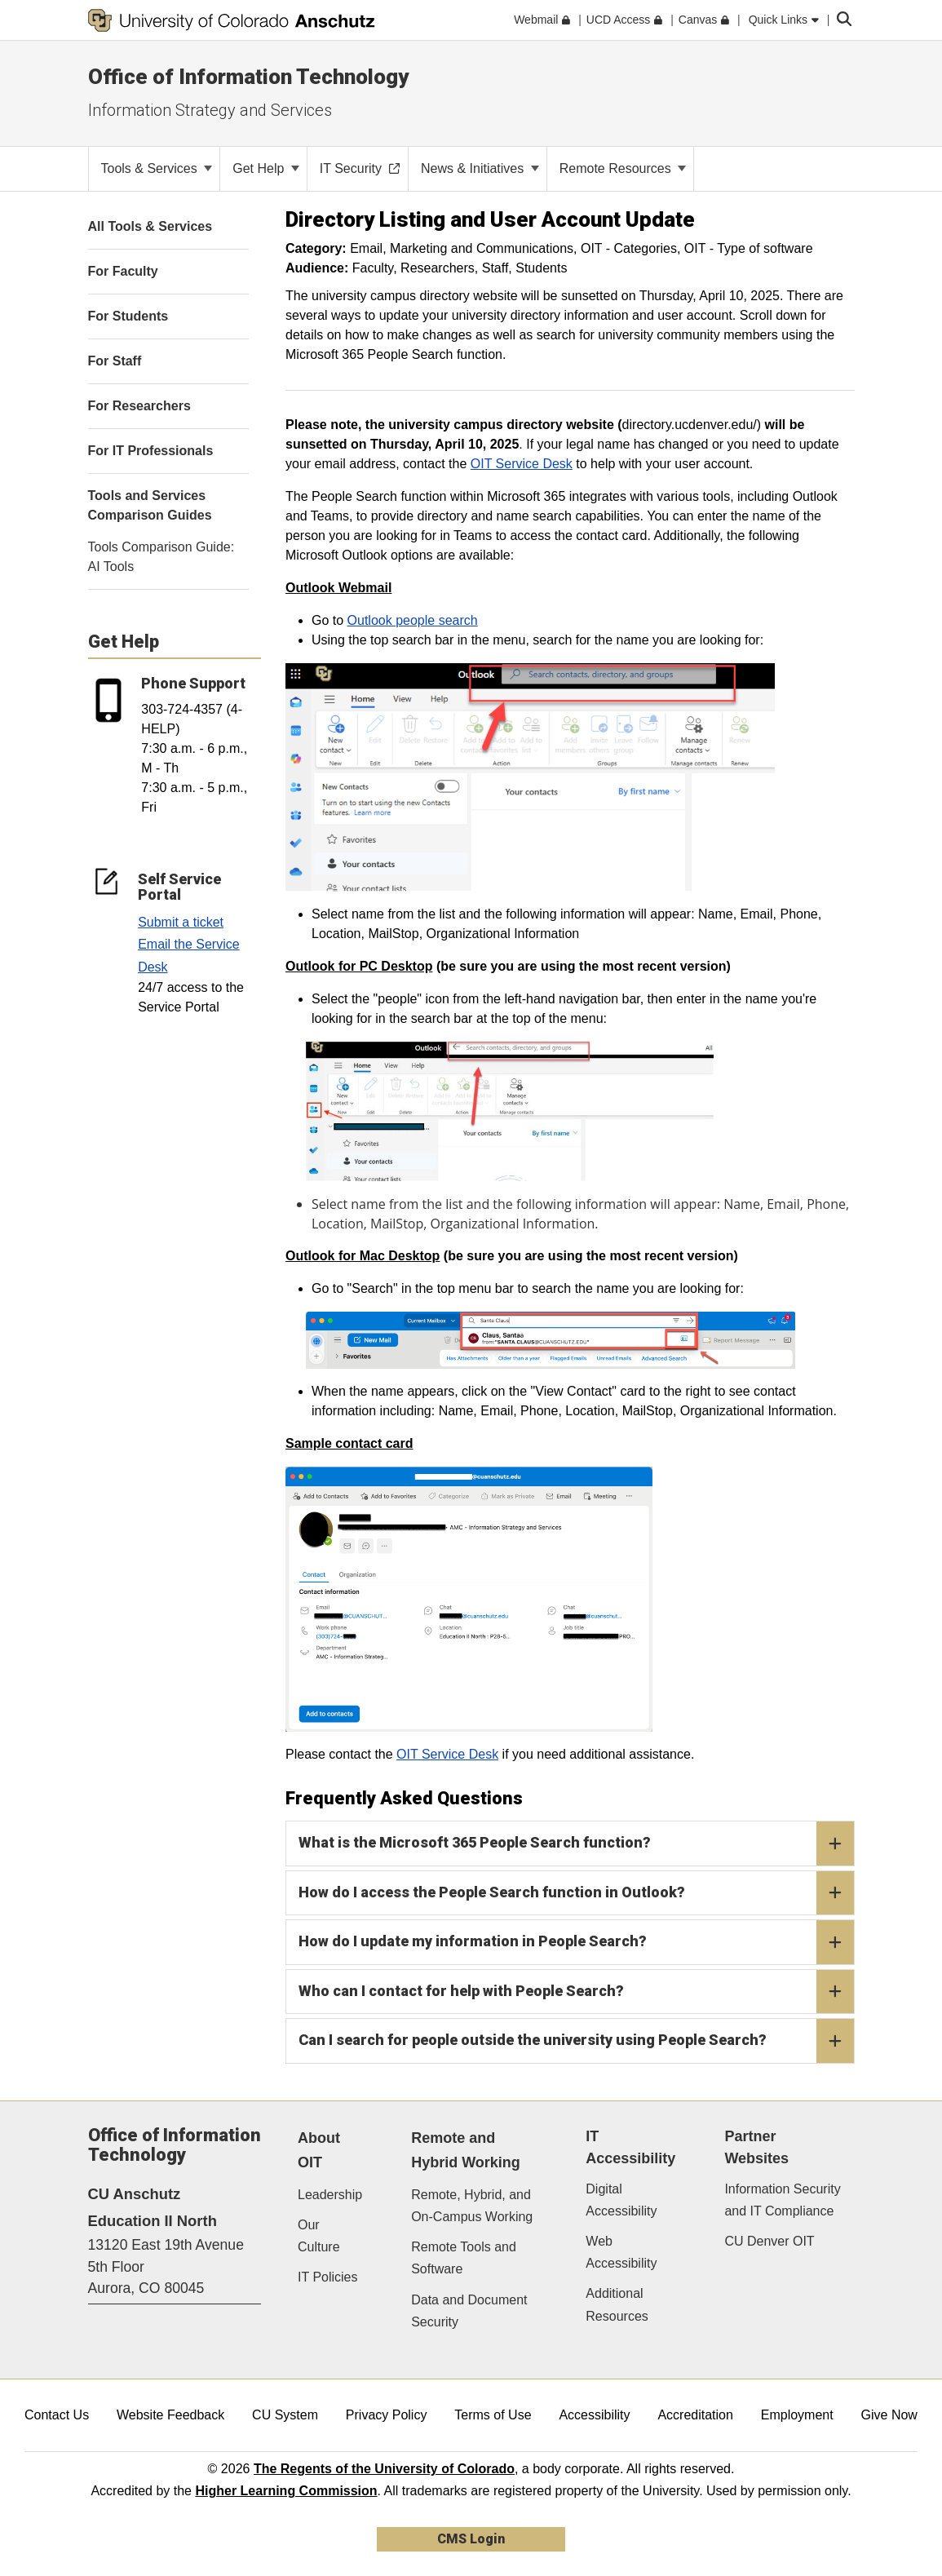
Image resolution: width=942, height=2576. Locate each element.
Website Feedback (170, 2415)
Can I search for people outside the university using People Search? (576, 2041)
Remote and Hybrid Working (465, 2150)
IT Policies (328, 2277)
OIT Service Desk (522, 464)
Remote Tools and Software (463, 2258)
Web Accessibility (621, 2252)
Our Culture (319, 2236)
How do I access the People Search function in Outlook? (576, 1893)
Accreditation (695, 2415)
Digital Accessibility (621, 2200)
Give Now (889, 2415)
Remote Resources (622, 168)
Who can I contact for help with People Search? (576, 1992)
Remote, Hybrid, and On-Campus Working (472, 2206)
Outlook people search (412, 620)
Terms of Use (492, 2415)
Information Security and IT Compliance (782, 2200)
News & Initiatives (480, 168)
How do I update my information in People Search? (576, 1942)
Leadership (330, 2195)
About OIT (319, 2150)
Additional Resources (617, 2304)
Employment (797, 2415)
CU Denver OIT (769, 2241)
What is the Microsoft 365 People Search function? (576, 1843)
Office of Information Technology (248, 76)
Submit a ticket (180, 922)
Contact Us (56, 2415)
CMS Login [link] (471, 2539)
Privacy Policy (386, 2415)
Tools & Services (157, 168)
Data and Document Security (469, 2311)
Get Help (265, 168)
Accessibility (594, 2415)
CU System (285, 2415)
